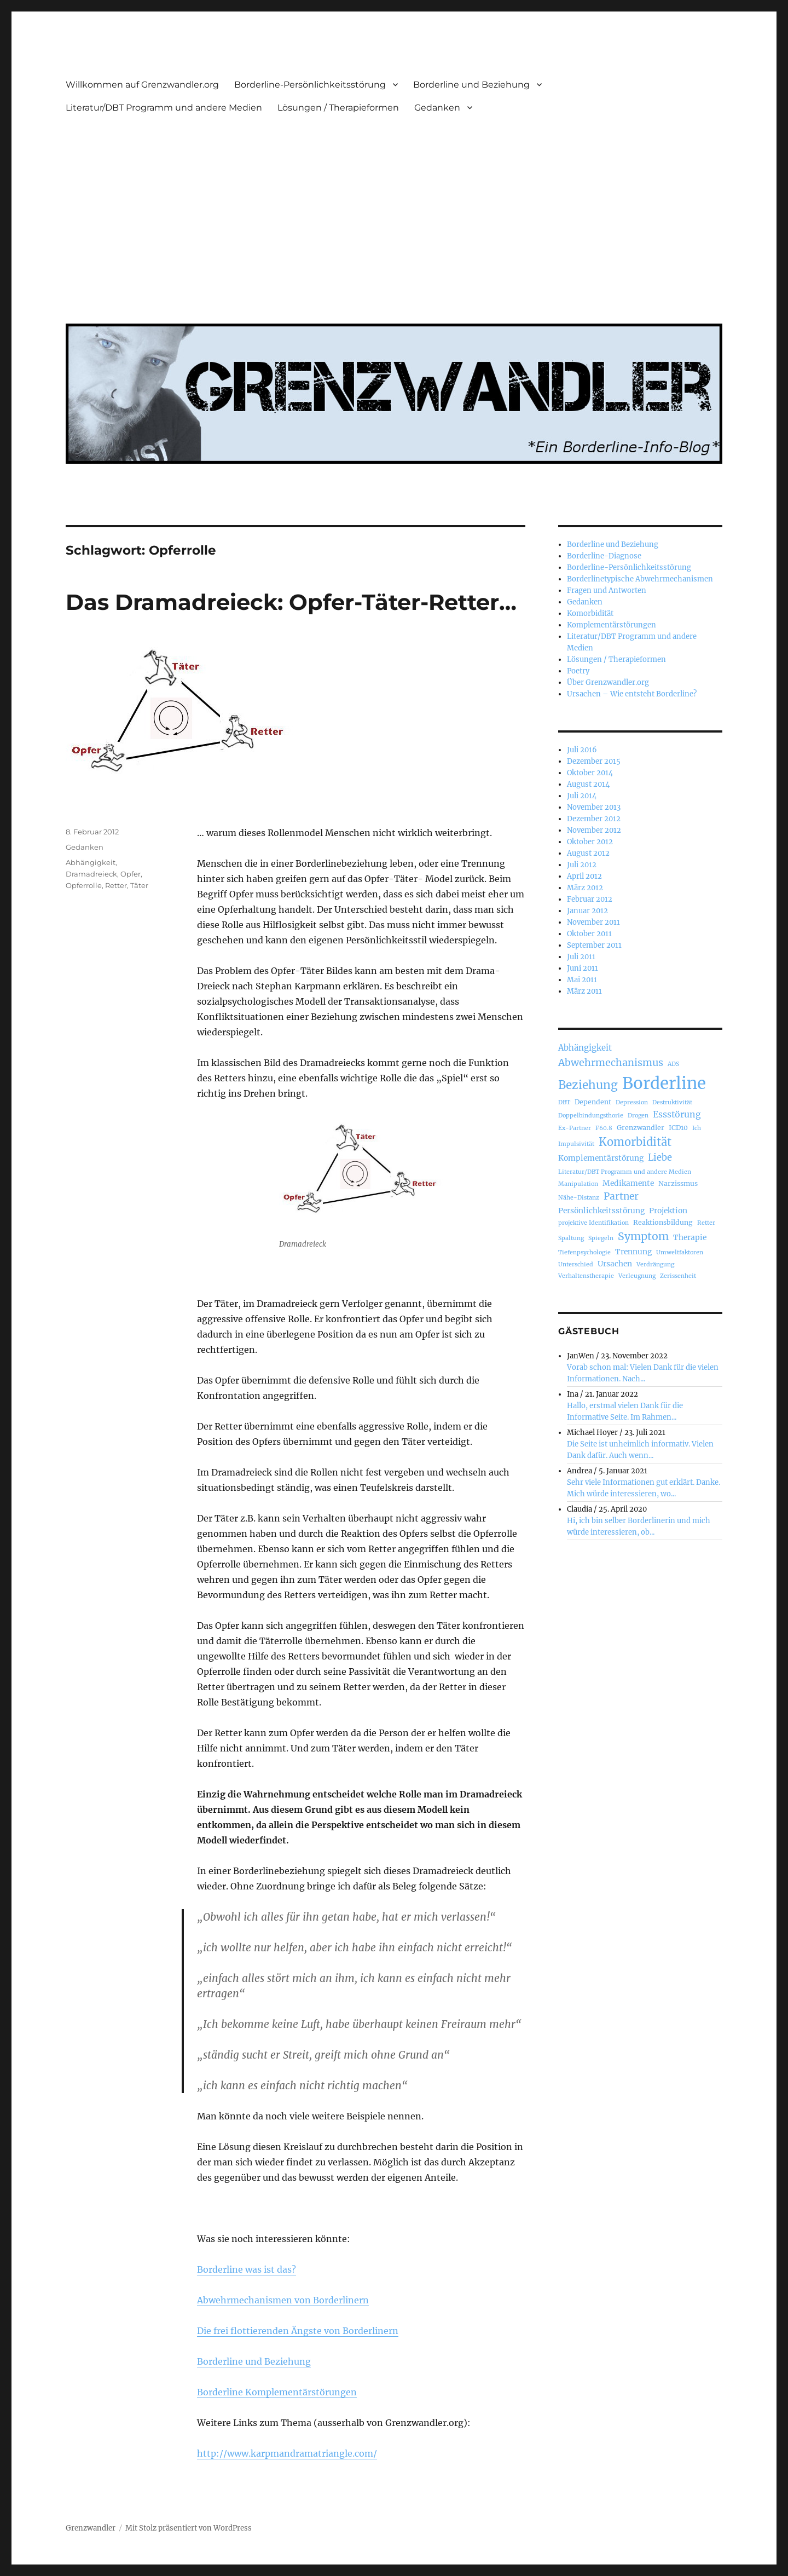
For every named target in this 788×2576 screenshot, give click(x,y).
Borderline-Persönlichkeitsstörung (310, 84)
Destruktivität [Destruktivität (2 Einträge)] (672, 1102)
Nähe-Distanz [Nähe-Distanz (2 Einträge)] (578, 1197)
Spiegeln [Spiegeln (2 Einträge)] (600, 1238)
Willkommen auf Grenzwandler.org (142, 84)
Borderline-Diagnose (604, 556)
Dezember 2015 (594, 761)
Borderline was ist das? (246, 2269)
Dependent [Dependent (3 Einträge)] (593, 1102)
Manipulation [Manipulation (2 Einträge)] (578, 1184)
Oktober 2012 (590, 841)
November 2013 (594, 807)
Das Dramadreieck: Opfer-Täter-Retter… (291, 602)
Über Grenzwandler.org (608, 682)
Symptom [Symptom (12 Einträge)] (643, 1236)
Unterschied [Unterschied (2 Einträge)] (575, 1264)
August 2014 (588, 784)
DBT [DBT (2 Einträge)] (564, 1102)
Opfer (130, 873)
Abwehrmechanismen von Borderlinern (283, 2300)
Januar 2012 (587, 910)
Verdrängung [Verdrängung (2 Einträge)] (655, 1264)
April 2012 (584, 876)
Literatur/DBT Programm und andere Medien (164, 107)
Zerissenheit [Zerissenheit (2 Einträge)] (678, 1276)
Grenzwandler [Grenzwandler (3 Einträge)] (640, 1127)
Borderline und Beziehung (471, 84)
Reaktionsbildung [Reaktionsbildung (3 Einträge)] (663, 1222)
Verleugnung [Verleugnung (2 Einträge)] (637, 1276)
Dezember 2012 (594, 818)
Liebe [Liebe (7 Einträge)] (660, 1157)
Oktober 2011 (589, 933)
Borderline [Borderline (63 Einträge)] (664, 1083)
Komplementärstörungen (611, 625)
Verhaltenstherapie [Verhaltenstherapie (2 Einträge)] (586, 1276)
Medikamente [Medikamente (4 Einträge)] (628, 1183)
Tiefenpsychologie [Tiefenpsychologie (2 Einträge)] (584, 1252)
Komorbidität (590, 613)
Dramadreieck (91, 873)
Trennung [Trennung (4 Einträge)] (633, 1252)
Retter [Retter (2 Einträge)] (706, 1222)
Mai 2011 (582, 979)
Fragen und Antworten (606, 590)
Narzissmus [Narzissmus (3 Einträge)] (678, 1183)
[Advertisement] (396, 212)
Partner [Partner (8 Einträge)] (621, 1196)
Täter (139, 885)
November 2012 (594, 830)
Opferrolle (84, 885)
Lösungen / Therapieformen (338, 107)
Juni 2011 (582, 968)
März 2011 (584, 991)
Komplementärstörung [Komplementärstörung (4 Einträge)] (601, 1158)
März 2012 (585, 887)
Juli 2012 (581, 864)
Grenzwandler (90, 2528)
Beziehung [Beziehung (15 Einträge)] (588, 1085)
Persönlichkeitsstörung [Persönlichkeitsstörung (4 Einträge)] (601, 1210)
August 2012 (588, 853)
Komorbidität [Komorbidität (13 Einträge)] (635, 1142)
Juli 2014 (581, 795)
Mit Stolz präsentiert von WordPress (188, 2528)
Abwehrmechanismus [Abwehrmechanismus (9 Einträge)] (610, 1062)
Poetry (578, 671)
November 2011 (593, 922)
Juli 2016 (582, 749)
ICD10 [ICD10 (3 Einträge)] (678, 1127)
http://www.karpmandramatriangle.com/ (287, 2453)
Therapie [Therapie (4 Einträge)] (689, 1237)
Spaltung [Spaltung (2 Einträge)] (571, 1238)
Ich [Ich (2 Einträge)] (696, 1128)
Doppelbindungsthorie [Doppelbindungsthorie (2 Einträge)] (590, 1115)
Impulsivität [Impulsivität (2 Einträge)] (576, 1144)
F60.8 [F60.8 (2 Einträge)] (603, 1128)
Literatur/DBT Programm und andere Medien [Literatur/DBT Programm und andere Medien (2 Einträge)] (624, 1171)
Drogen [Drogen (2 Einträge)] (638, 1115)
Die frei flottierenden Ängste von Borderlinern (297, 2330)
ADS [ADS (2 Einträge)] (673, 1064)
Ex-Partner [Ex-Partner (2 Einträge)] (574, 1128)
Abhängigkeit (90, 862)
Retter (116, 885)
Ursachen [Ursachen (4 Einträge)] (615, 1264)
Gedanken (437, 107)
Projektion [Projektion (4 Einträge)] (668, 1210)
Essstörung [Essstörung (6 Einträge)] (677, 1114)
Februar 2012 (589, 899)
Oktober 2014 (590, 772)
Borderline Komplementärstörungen (277, 2392)
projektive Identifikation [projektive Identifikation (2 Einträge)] (593, 1222)
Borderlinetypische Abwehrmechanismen (640, 579)
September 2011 (594, 945)
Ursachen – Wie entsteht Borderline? (632, 694)
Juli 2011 (581, 956)
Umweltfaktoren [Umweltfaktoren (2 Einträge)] (679, 1252)
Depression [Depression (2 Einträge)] (632, 1102)
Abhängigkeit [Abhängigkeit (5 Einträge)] (585, 1047)
